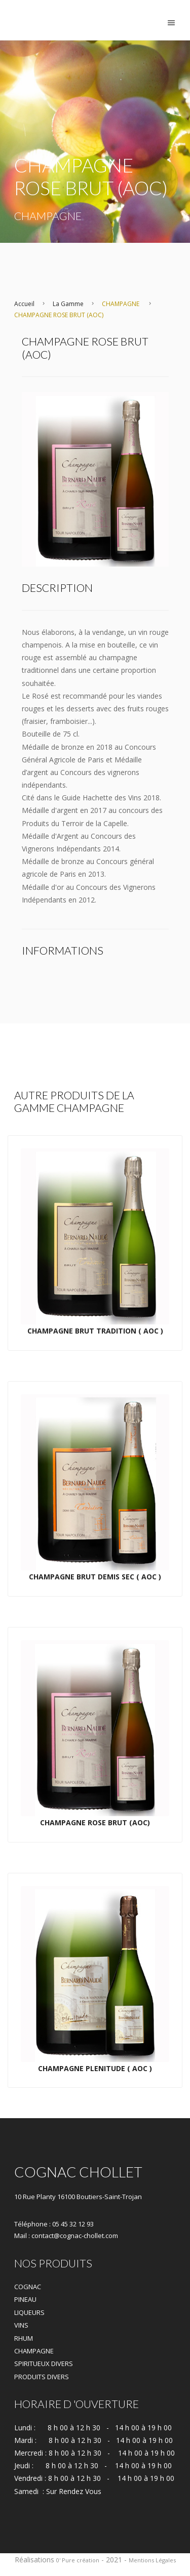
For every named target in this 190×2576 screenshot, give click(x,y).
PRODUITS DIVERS (41, 2376)
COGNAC (27, 2286)
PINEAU (25, 2299)
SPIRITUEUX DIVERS (43, 2363)
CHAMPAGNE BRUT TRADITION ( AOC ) (95, 1331)
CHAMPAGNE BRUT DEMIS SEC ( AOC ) (95, 1576)
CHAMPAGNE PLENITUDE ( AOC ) (95, 2068)
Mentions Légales (152, 2560)
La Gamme (68, 303)
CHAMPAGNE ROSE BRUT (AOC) (58, 315)
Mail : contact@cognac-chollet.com (66, 2235)
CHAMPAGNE (120, 303)
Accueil (24, 303)
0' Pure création (77, 2560)
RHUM (23, 2338)
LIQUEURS (29, 2312)
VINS (21, 2325)
